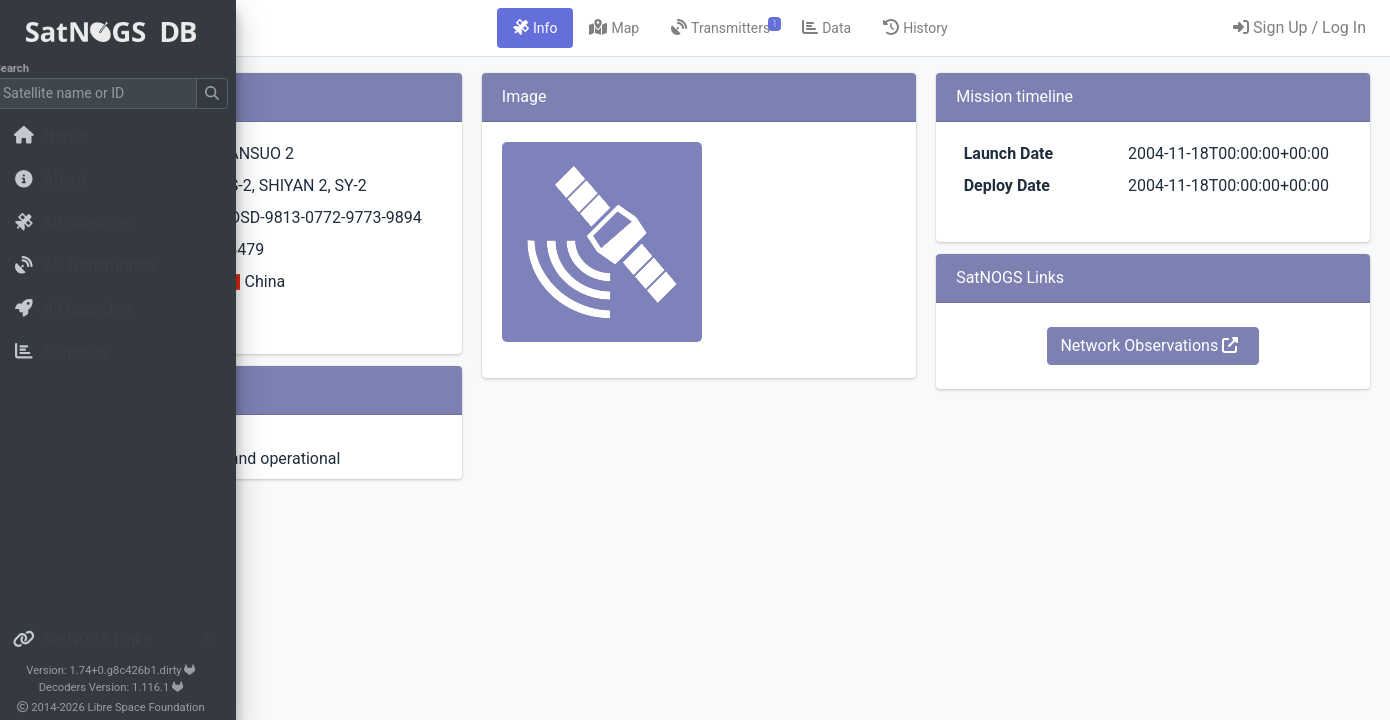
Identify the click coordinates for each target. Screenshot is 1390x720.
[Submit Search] (226, 93)
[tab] (660, 28)
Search (25, 68)
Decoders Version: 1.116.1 (125, 687)
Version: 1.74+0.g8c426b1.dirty (124, 670)
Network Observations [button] (1191, 393)
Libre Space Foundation (160, 707)
